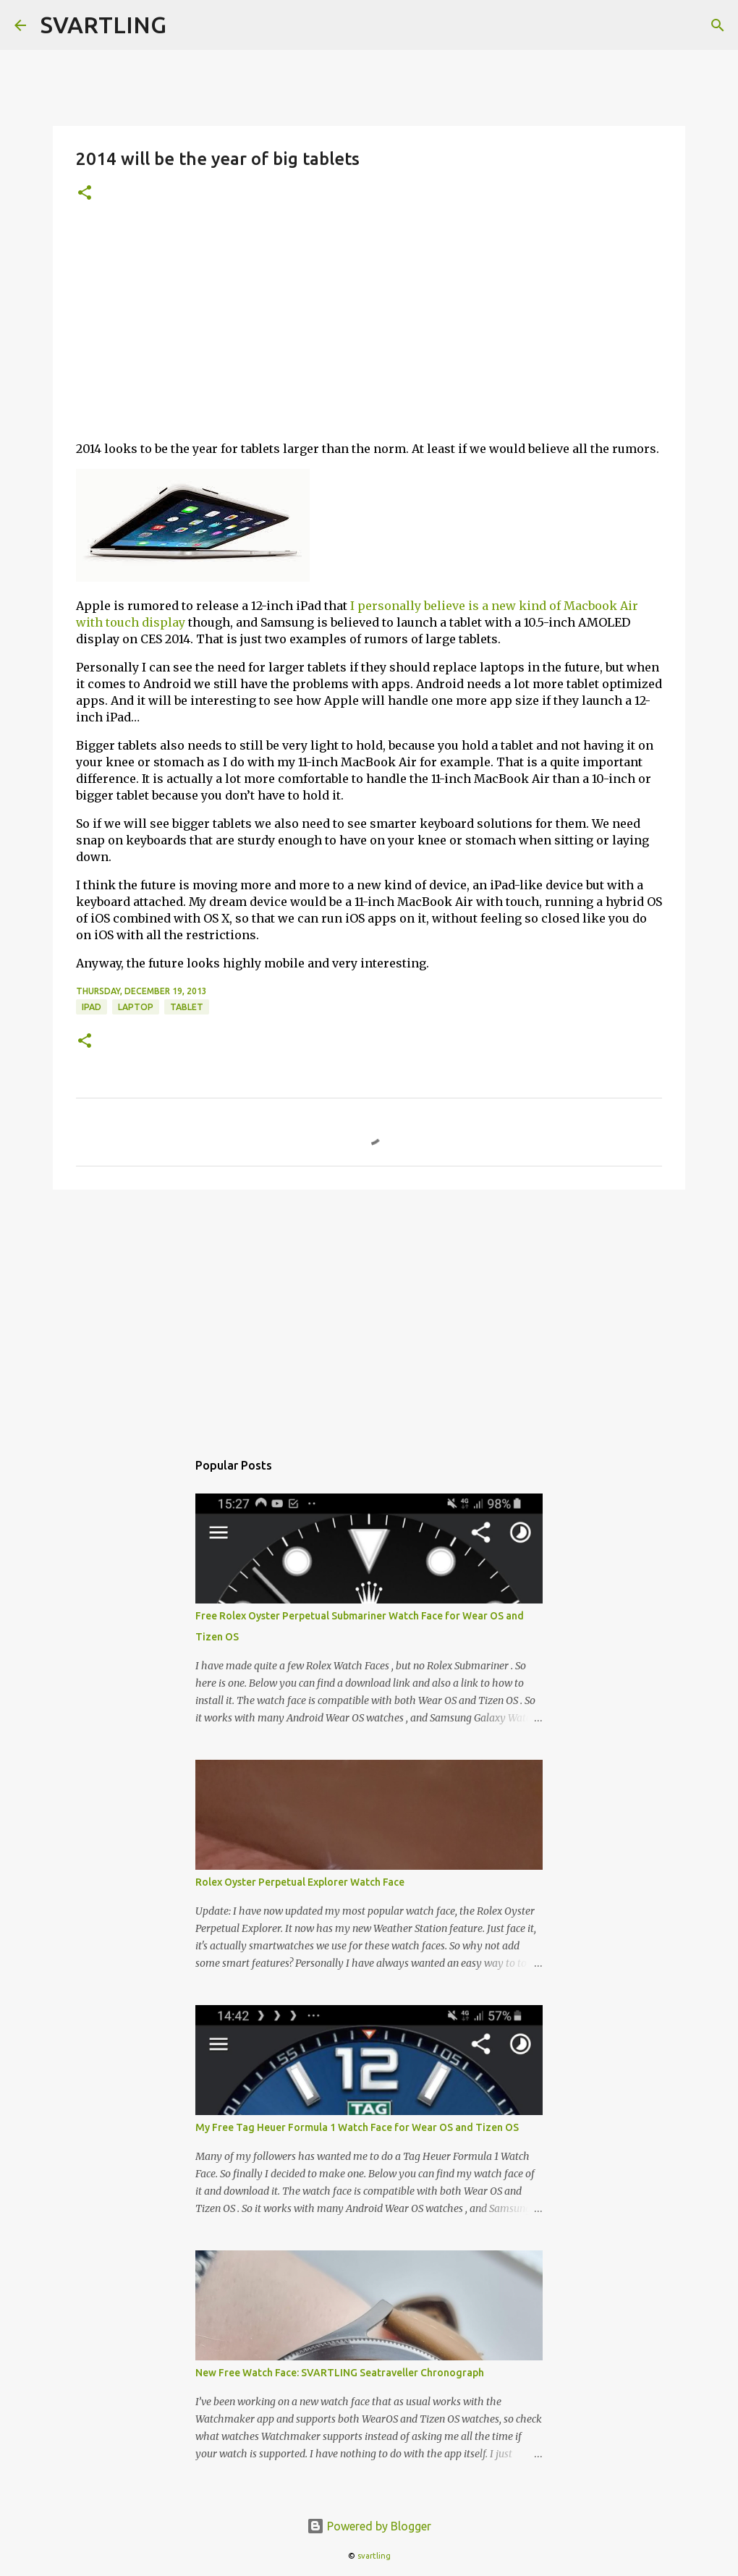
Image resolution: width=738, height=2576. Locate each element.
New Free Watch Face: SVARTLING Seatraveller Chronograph (339, 2372)
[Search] (717, 25)
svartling (374, 2555)
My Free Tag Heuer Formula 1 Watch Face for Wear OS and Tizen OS (357, 2127)
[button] (84, 193)
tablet (186, 1007)
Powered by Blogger (369, 2526)
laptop (135, 1007)
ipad (91, 1007)
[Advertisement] (369, 327)
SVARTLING (103, 25)
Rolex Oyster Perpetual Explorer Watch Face (299, 1882)
